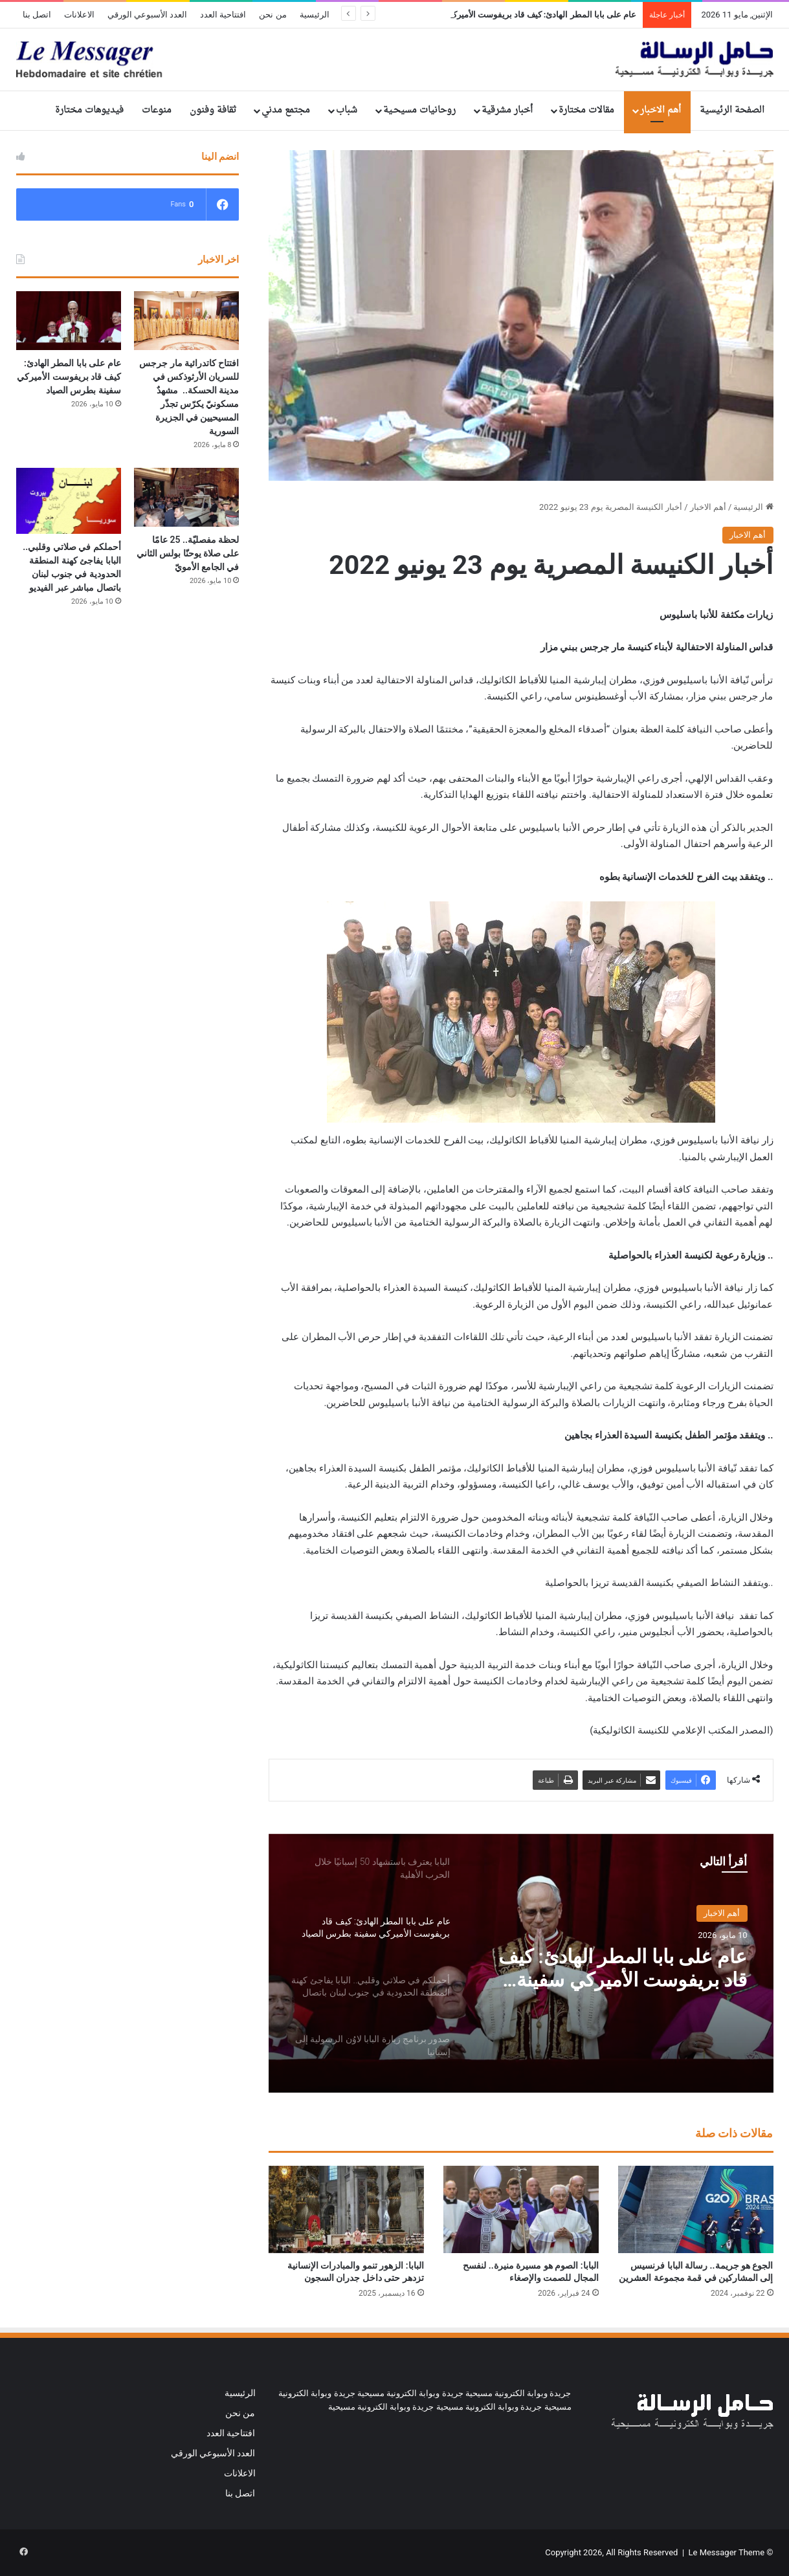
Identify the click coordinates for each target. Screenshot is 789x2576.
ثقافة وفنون (213, 110)
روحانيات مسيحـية (419, 110)
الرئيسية (314, 14)
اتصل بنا (37, 14)
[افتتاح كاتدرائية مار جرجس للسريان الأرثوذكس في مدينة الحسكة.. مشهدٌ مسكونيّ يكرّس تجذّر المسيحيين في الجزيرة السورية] (186, 320)
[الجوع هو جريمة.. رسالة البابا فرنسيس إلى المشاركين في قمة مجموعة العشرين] (695, 2209)
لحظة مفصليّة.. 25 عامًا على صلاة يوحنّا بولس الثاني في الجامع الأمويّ (188, 553)
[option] (521, 1963)
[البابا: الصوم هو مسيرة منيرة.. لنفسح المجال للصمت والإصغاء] (521, 2209)
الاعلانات (79, 14)
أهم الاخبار (660, 110)
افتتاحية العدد (223, 14)
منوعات (157, 110)
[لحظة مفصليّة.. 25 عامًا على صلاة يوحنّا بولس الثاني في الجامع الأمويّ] (186, 497)
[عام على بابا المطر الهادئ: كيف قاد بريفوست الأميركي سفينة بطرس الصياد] (68, 320)
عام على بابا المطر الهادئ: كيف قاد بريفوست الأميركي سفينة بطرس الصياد (622, 1968)
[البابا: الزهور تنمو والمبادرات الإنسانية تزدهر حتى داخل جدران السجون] (346, 2209)
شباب (346, 110)
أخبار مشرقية (507, 110)
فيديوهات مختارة (89, 110)
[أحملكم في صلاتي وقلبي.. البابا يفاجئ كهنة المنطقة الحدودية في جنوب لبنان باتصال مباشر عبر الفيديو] (68, 501)
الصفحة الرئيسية (732, 110)
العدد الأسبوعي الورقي (147, 14)
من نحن (272, 14)
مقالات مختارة (586, 110)
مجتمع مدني (285, 110)
